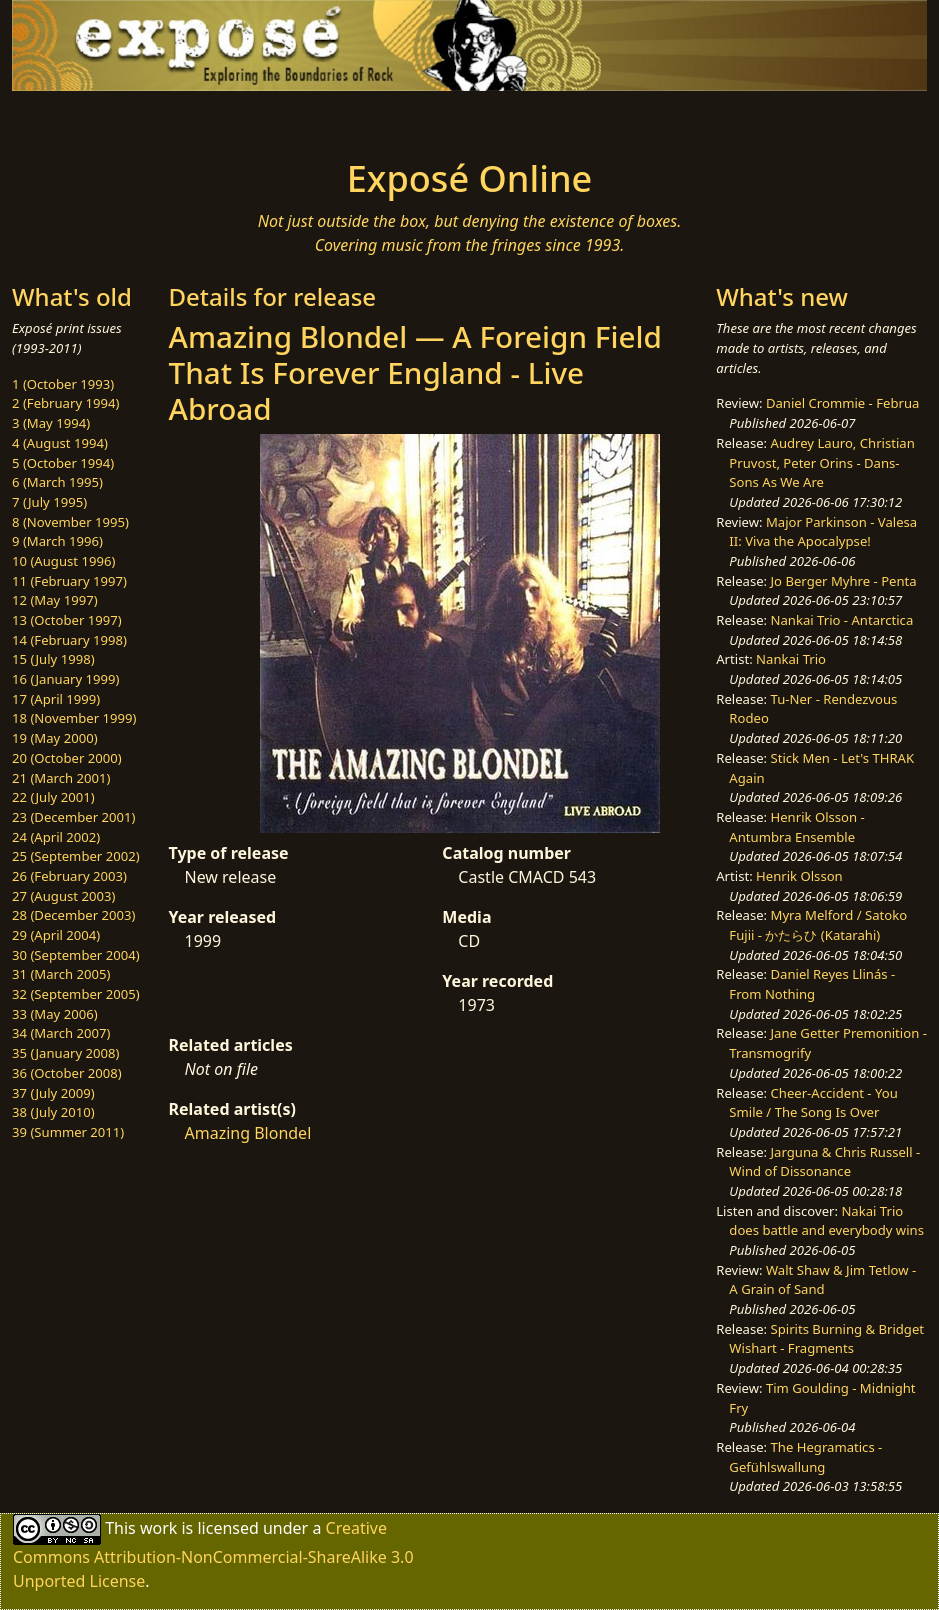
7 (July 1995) (49, 502)
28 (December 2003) (73, 915)
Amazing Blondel (247, 1133)
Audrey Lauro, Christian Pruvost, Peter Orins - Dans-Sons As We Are (821, 462)
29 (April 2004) (56, 935)
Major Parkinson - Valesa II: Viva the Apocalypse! (823, 532)
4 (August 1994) (60, 443)
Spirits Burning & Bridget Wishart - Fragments (826, 1339)
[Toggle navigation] (162, 119)
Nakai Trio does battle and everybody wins (826, 1221)
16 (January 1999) (65, 679)
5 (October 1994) (63, 463)
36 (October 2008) (67, 1073)
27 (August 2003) (63, 896)
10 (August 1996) (63, 561)
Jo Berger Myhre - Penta (844, 581)
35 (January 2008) (65, 1053)
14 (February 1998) (69, 640)
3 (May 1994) (51, 423)
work (158, 1528)
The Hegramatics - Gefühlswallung (805, 1457)
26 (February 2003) (69, 876)
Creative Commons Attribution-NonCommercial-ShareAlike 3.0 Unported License (213, 1554)
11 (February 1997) (69, 581)
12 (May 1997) (55, 600)
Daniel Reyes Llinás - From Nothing (812, 984)
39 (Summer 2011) (68, 1132)
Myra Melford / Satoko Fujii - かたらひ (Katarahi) (818, 925)
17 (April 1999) (56, 699)
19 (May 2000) (55, 738)
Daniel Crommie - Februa (842, 403)
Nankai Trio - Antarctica (842, 620)
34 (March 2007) (61, 1033)
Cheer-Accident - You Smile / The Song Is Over (813, 1103)
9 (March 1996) (57, 541)
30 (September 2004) (76, 955)
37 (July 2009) (53, 1093)
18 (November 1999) (74, 718)
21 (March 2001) (61, 778)
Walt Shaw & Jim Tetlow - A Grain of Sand (822, 1280)
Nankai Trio (791, 659)
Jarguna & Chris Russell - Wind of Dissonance (824, 1162)
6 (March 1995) (57, 482)
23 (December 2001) (73, 817)
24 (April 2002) (56, 837)
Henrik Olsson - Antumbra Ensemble (796, 827)
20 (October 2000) (67, 758)
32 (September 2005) (76, 994)
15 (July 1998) (53, 659)
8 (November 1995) (70, 522)
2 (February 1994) (65, 403)
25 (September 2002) (76, 856)
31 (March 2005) (61, 974)
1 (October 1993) (63, 384)
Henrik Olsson (799, 876)
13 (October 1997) (67, 620)
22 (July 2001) (53, 797)
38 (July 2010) (53, 1112)
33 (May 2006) (55, 1014)
